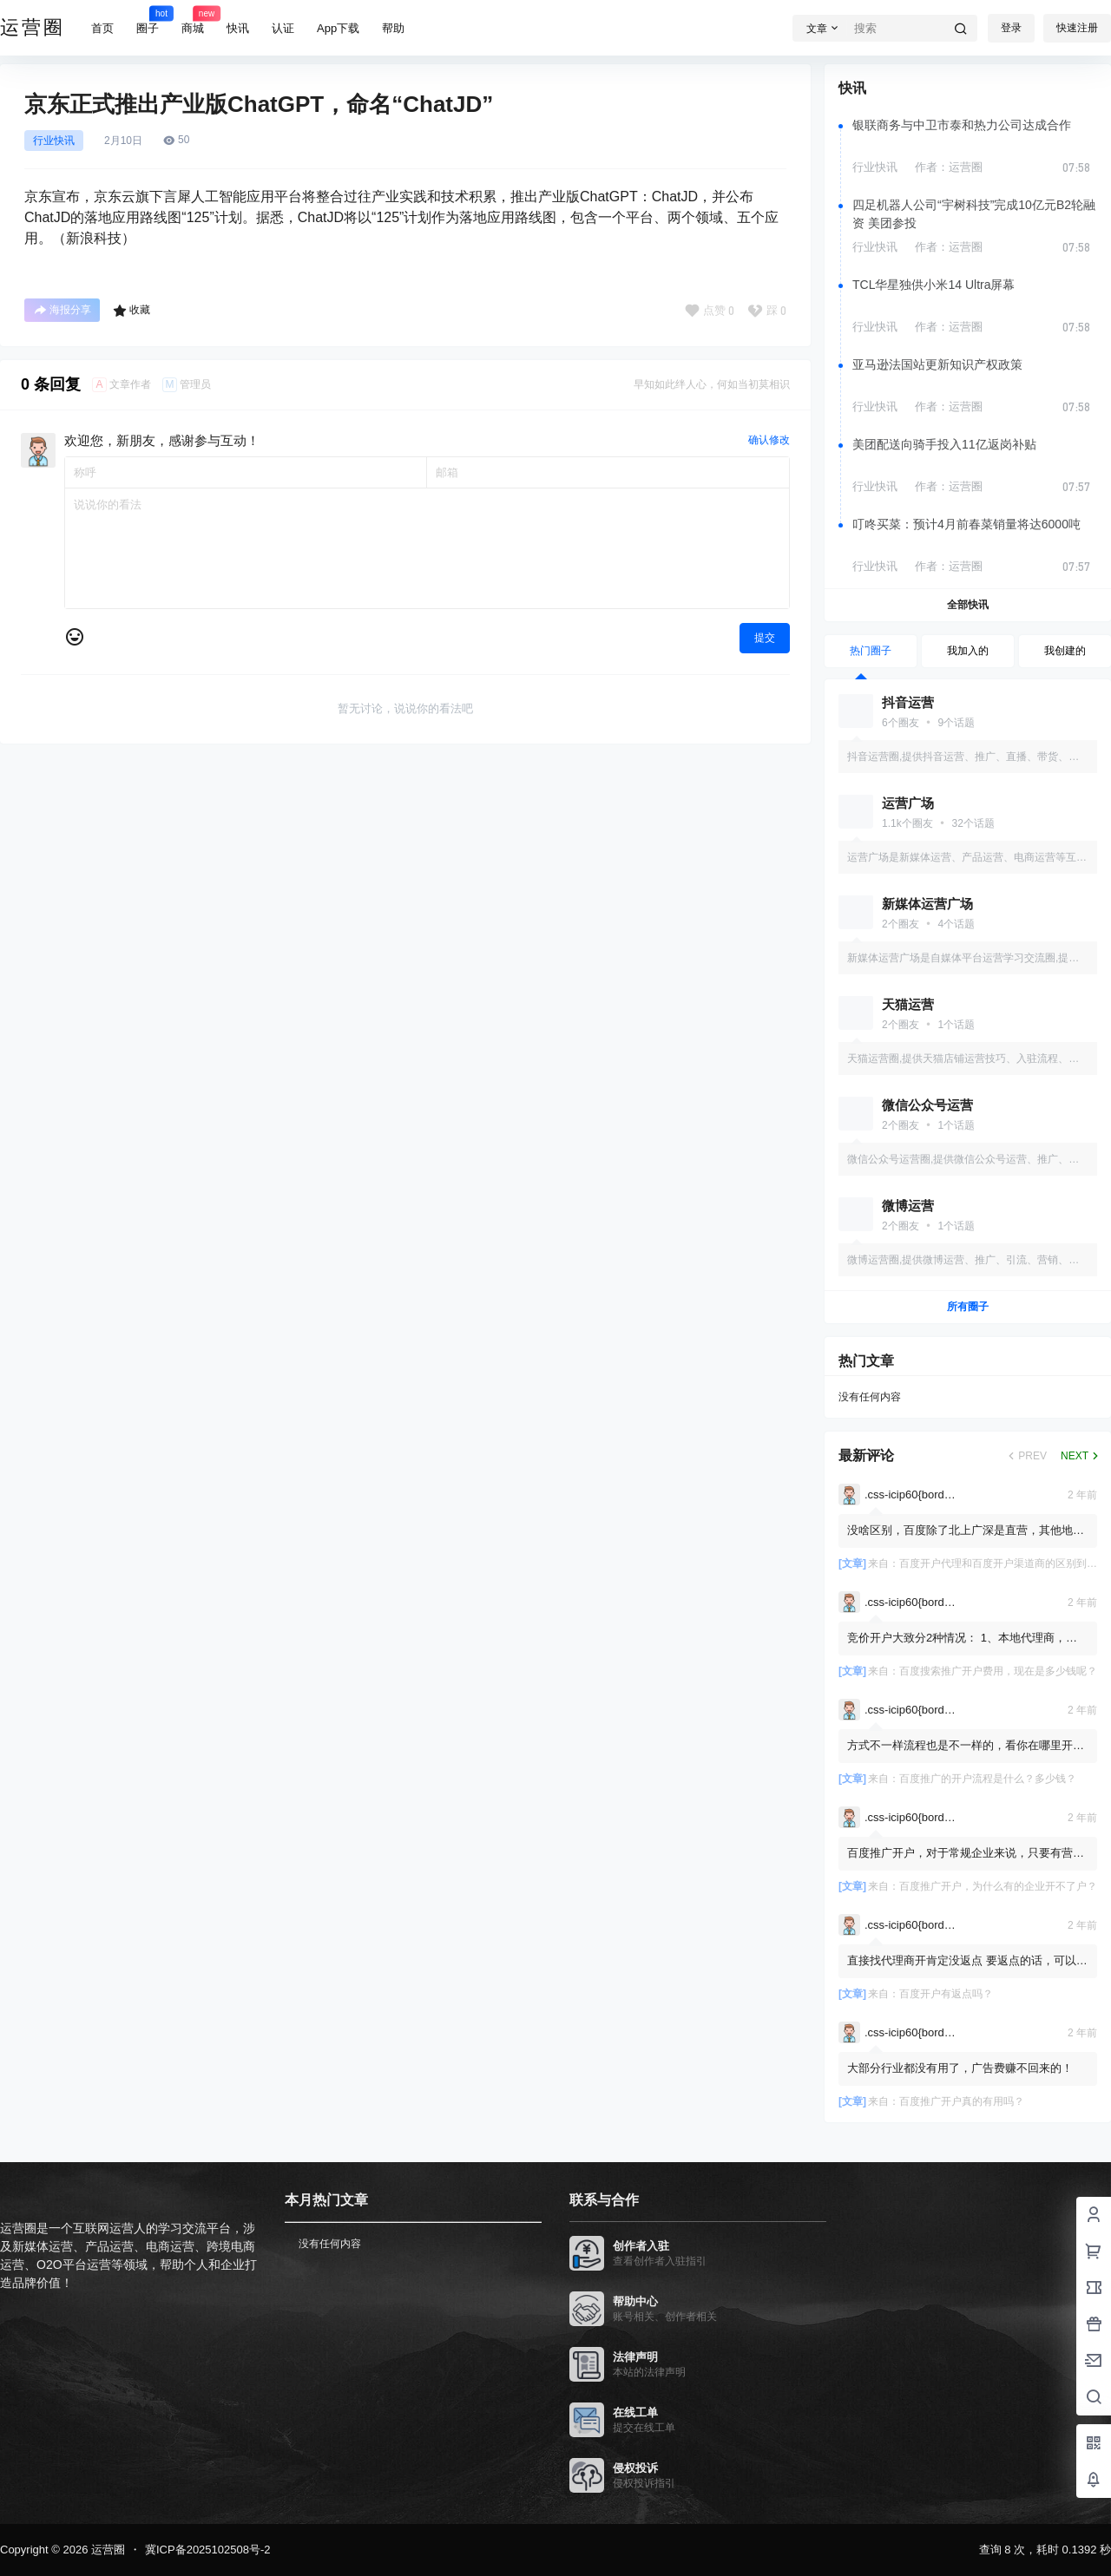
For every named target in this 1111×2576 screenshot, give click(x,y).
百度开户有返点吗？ (946, 1994)
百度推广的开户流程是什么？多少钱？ (987, 1779)
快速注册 (1077, 28)
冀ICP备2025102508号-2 (208, 2549)
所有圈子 (968, 1307)
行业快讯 (54, 140)
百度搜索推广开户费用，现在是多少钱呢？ (998, 1671)
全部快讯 (968, 605)
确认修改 (769, 440)
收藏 (131, 311)
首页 (102, 28)
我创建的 (1065, 651)
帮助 (393, 28)
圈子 (147, 20)
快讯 (238, 28)
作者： (949, 167)
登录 (1011, 28)
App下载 (338, 28)
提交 (764, 638)
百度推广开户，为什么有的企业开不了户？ (998, 1886)
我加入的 (968, 651)
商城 (192, 20)
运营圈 (106, 2549)
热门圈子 (870, 651)
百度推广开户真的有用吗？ (961, 2101)
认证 (283, 28)
